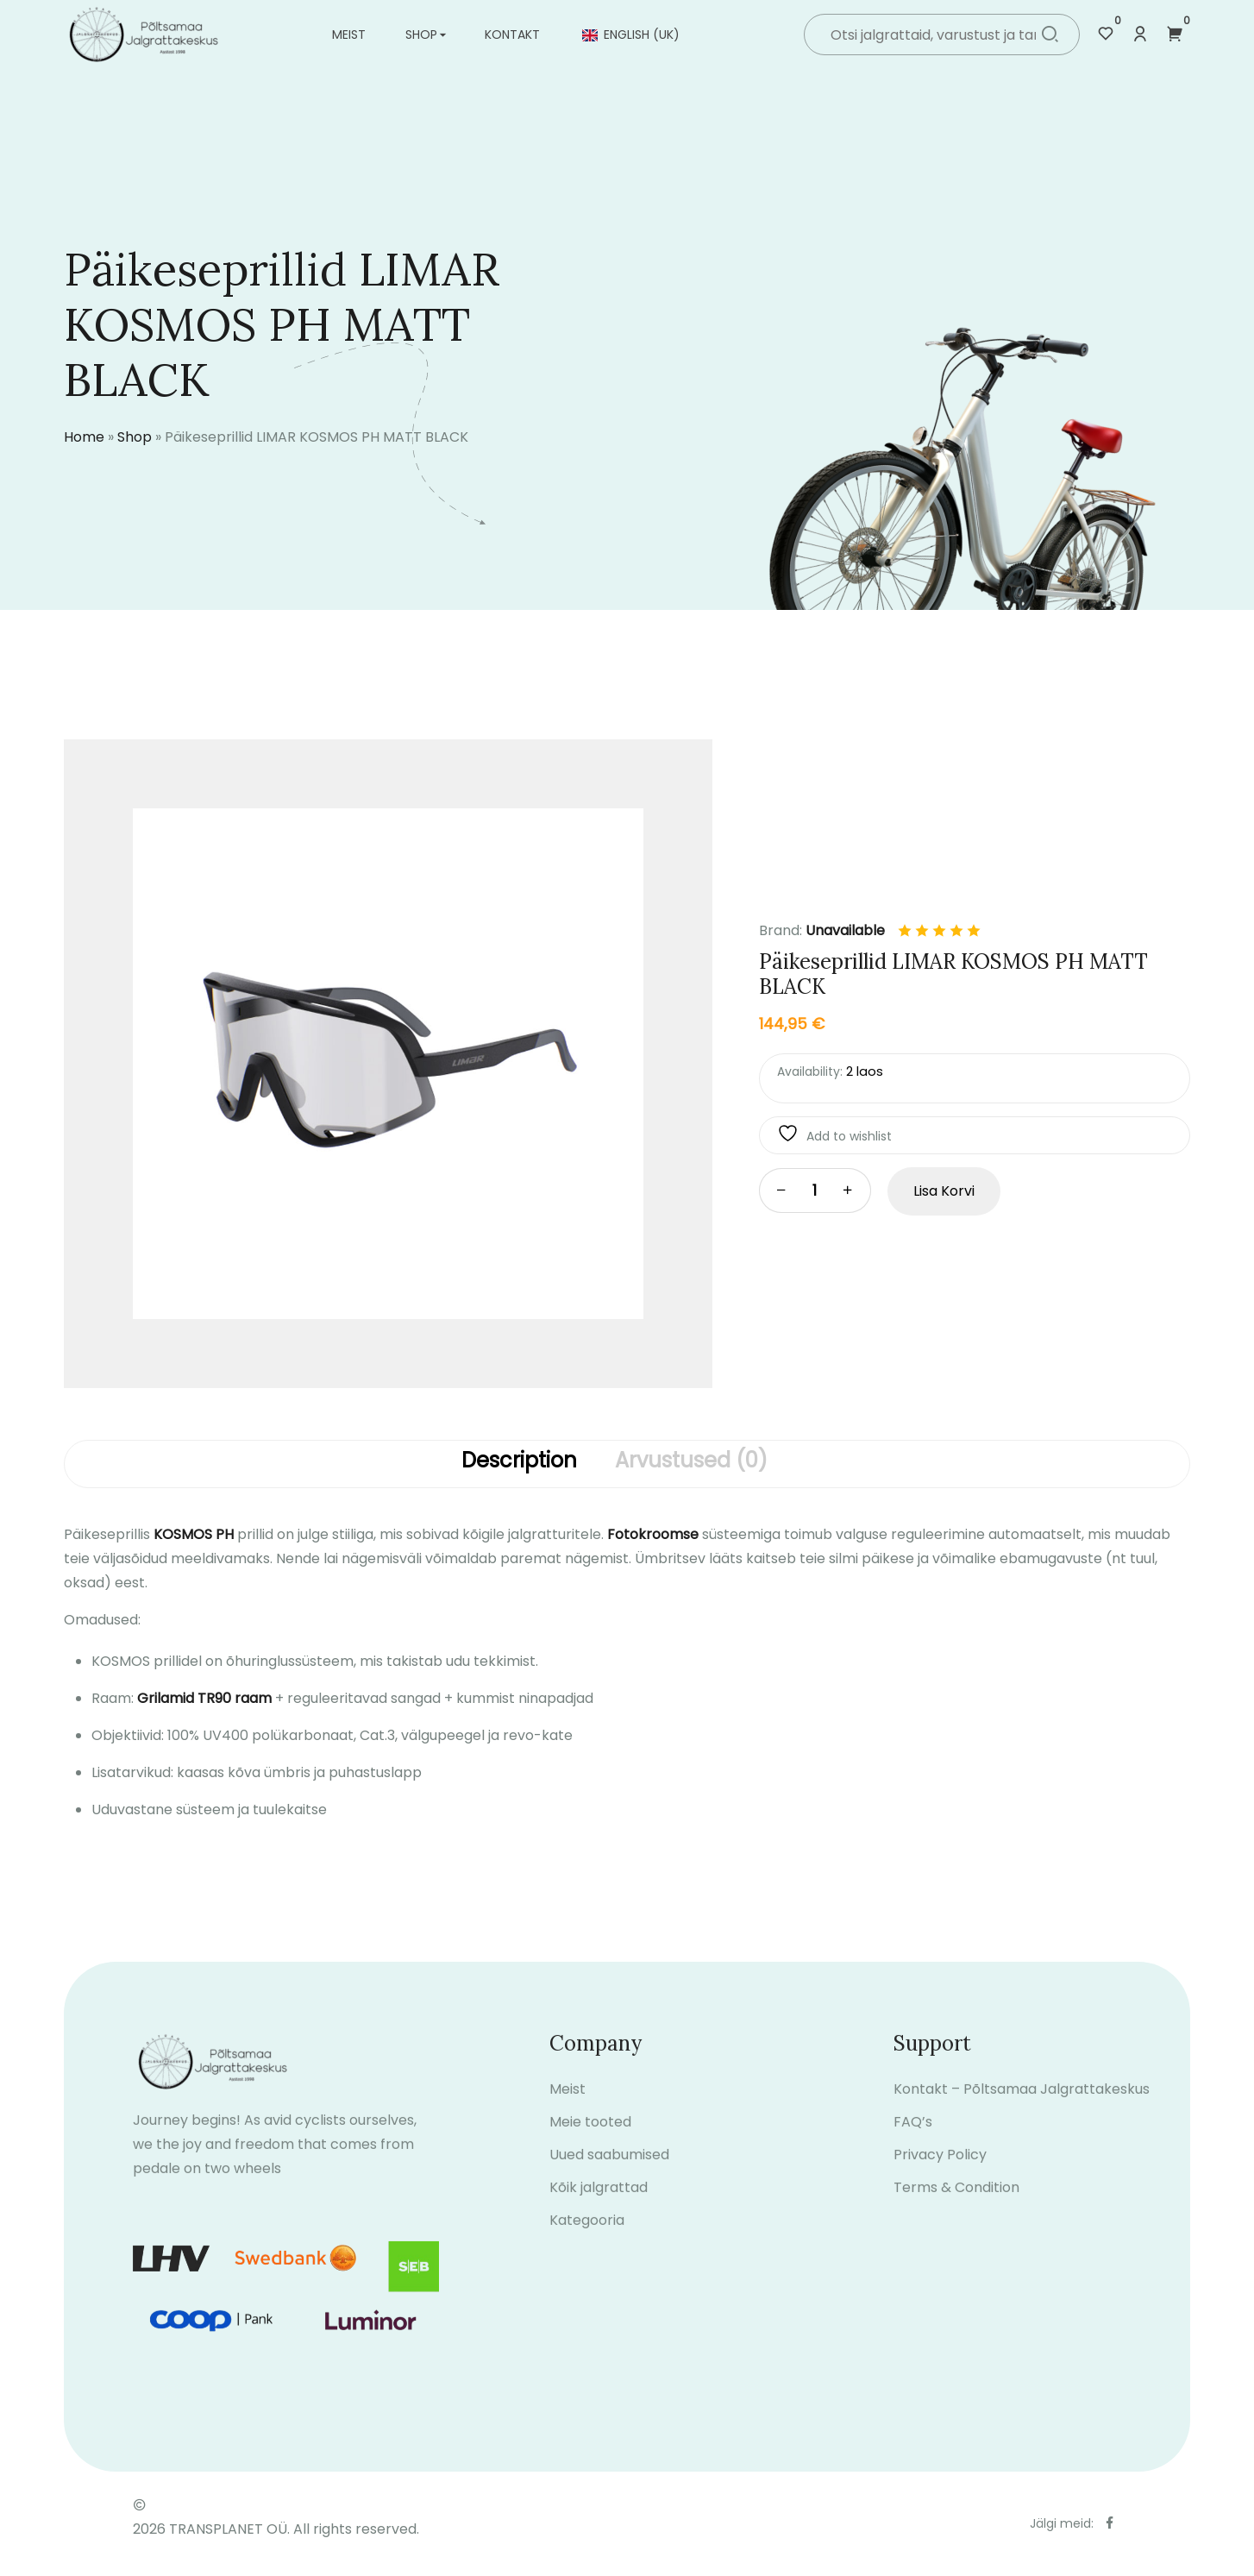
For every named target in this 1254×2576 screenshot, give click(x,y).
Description (519, 1461)
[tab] (519, 1464)
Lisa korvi (944, 1191)
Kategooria (586, 2239)
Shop (421, 34)
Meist (349, 34)
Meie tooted (590, 2141)
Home (84, 437)
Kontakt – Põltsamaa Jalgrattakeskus (1021, 2108)
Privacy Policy (940, 2173)
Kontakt (512, 34)
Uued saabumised (609, 2173)
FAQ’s (912, 2141)
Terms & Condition (956, 2206)
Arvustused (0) (691, 1461)
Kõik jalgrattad (598, 2206)
